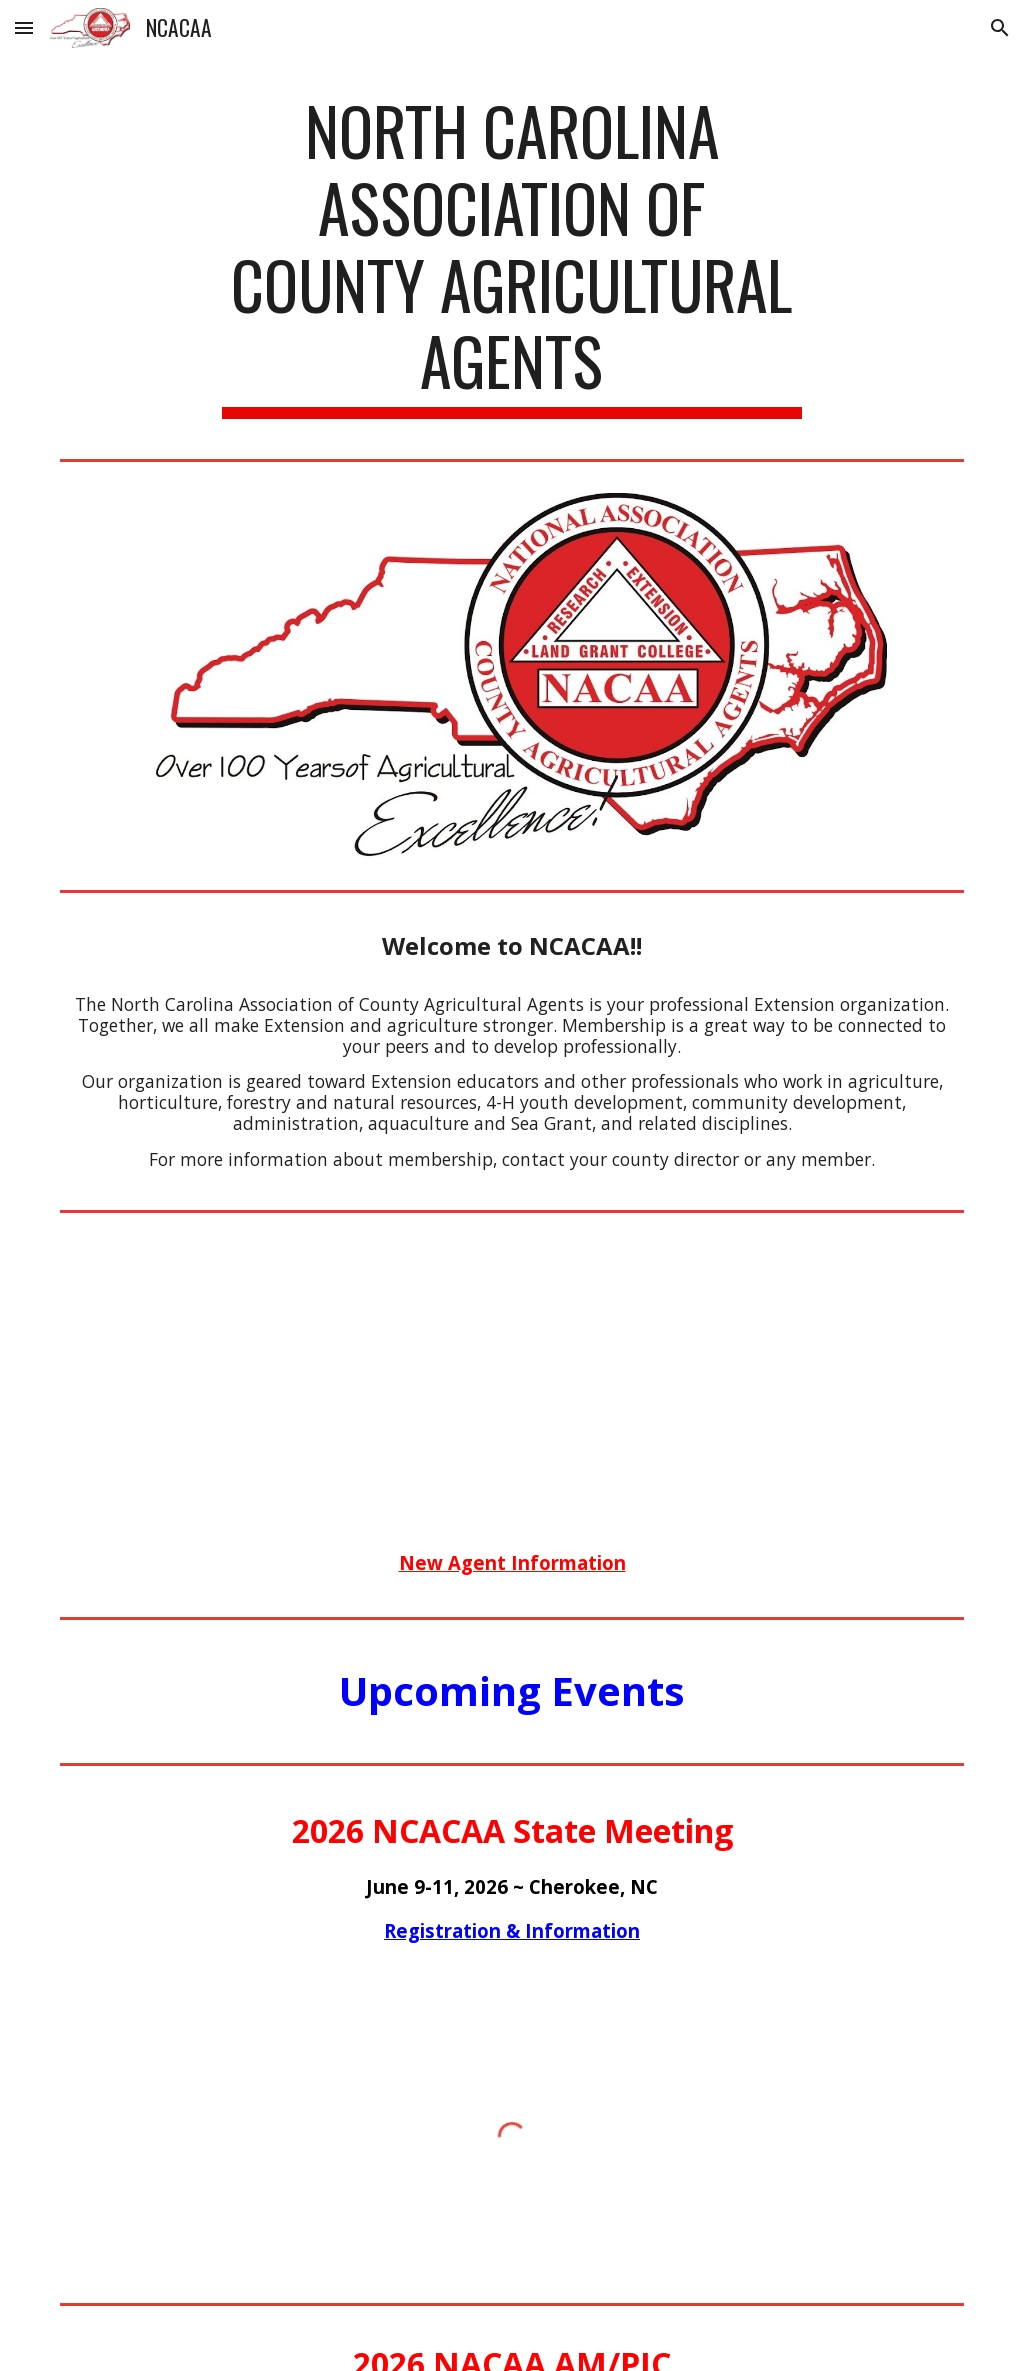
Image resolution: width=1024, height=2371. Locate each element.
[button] (24, 27)
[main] (511, 255)
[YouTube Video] (512, 1368)
